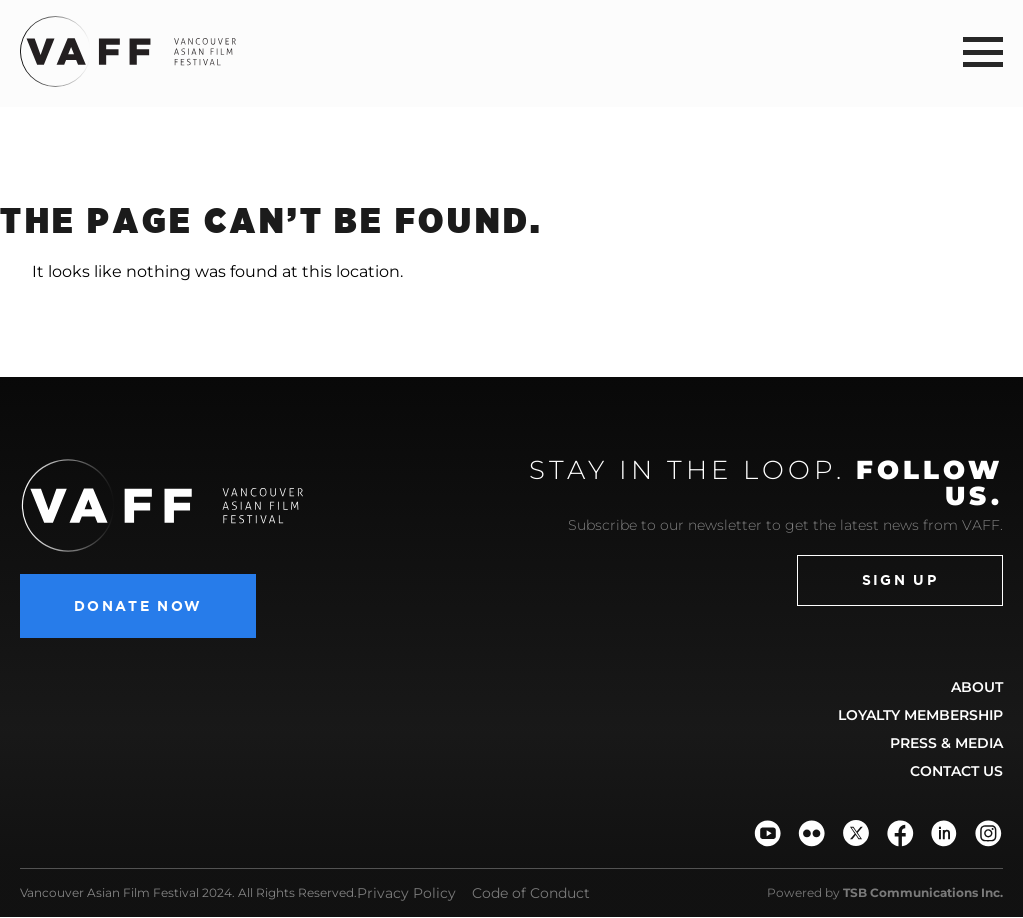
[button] (983, 51)
